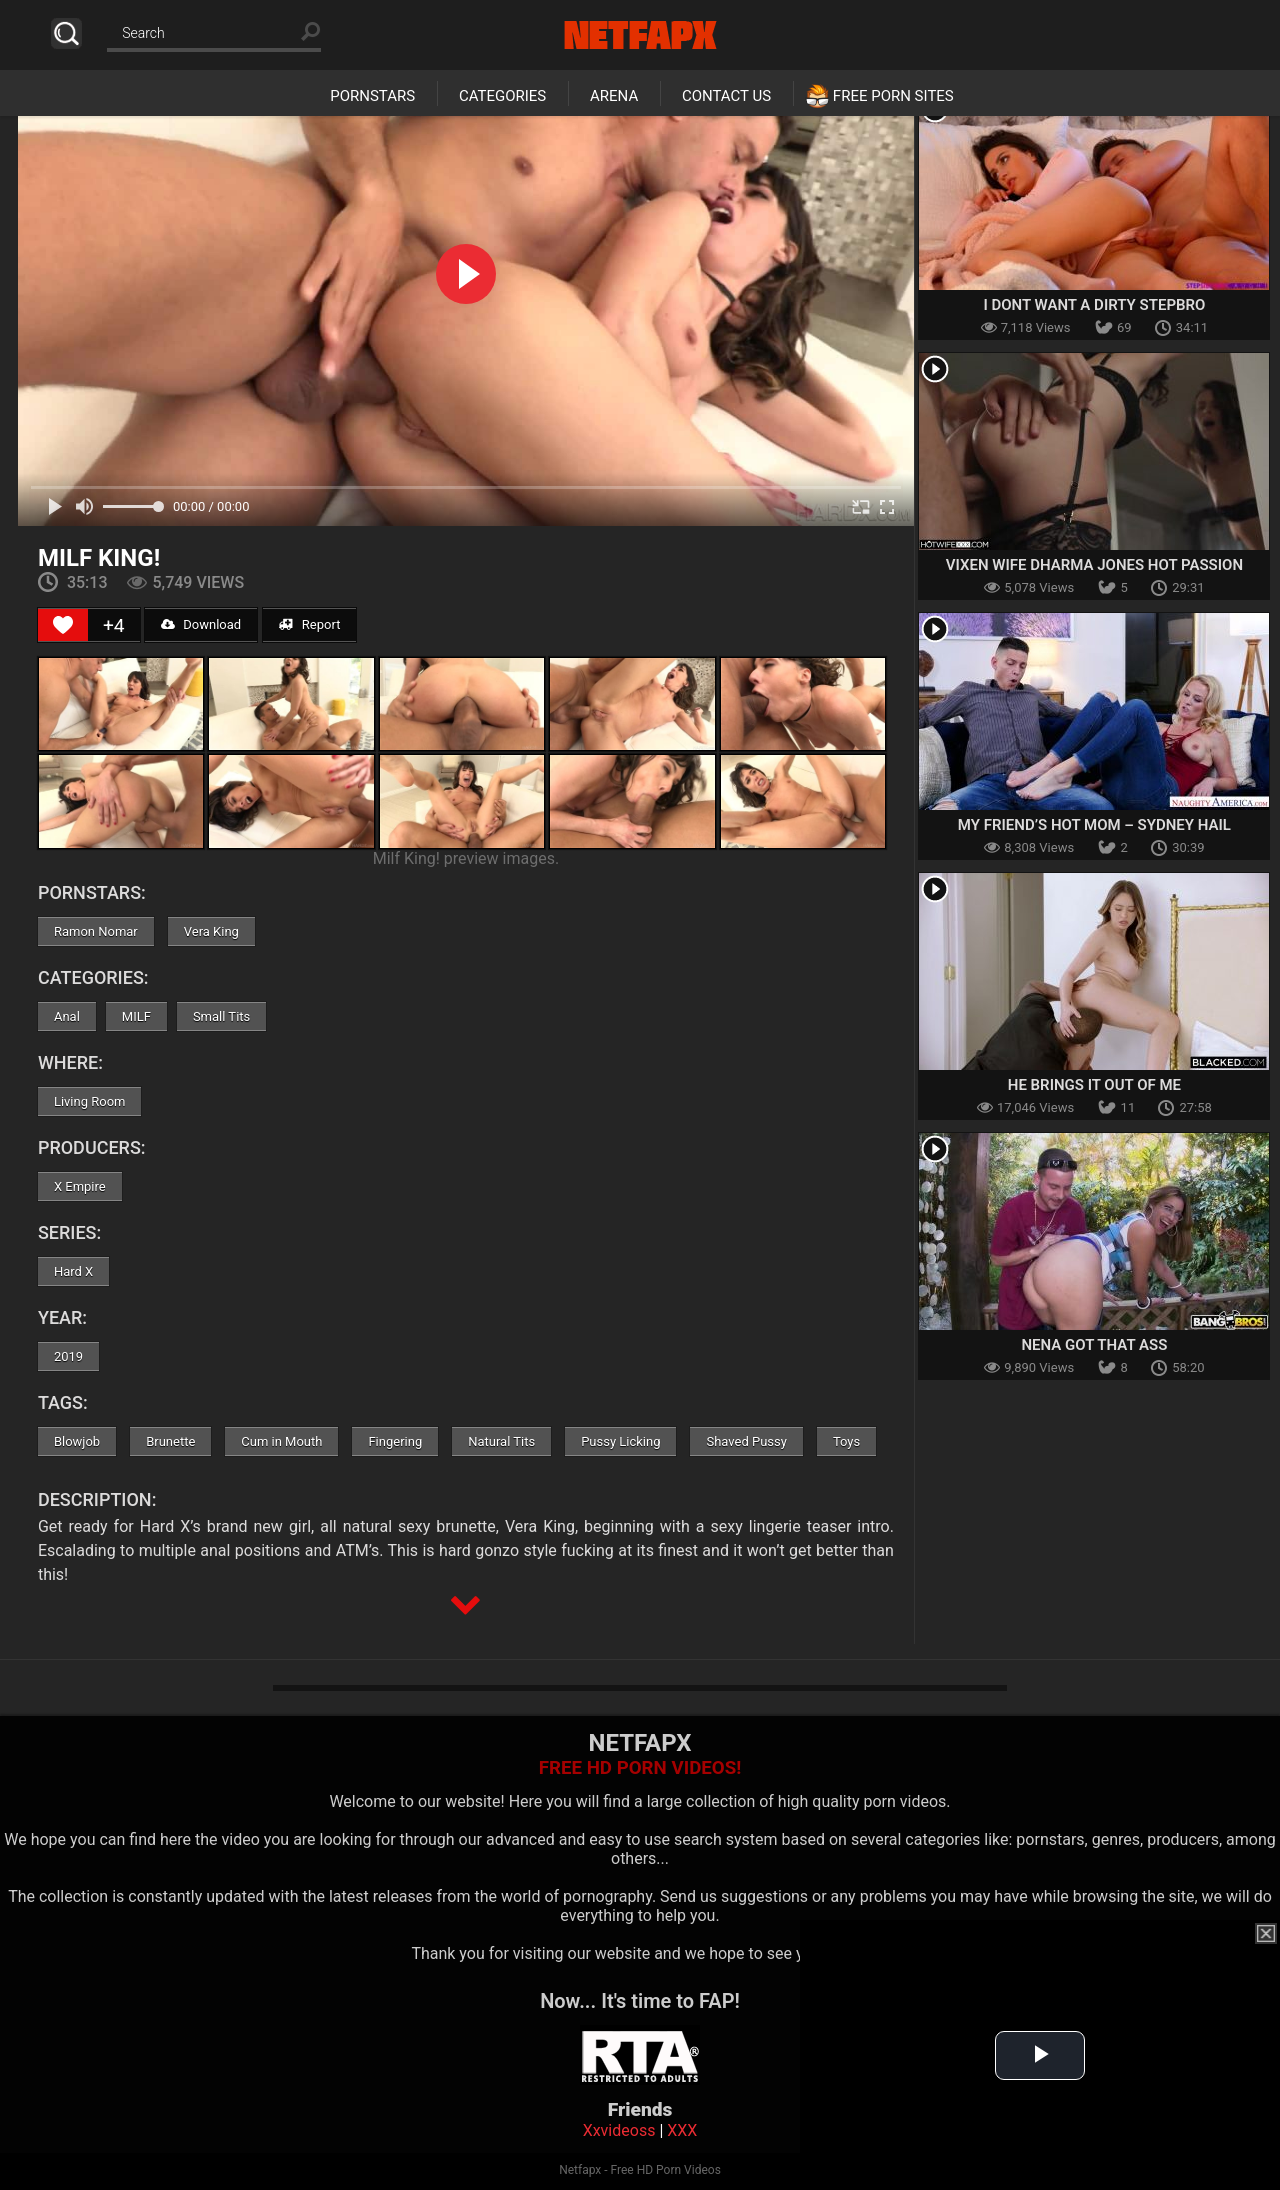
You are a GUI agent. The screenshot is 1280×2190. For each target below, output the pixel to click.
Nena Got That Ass (1094, 1345)
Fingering (395, 1441)
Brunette (170, 1441)
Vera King (211, 931)
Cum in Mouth (281, 1441)
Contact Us (726, 96)
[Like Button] (63, 625)
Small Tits (221, 1016)
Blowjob (77, 1441)
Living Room (90, 1101)
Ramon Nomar (96, 931)
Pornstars (372, 96)
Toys (846, 1441)
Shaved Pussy (746, 1441)
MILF (136, 1016)
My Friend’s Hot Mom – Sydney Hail (1094, 825)
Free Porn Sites (893, 96)
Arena (614, 96)
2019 (68, 1356)
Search (66, 33)
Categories (502, 96)
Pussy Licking (620, 1441)
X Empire (80, 1186)
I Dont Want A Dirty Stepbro (1094, 305)
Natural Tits (501, 1441)
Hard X (73, 1271)
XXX (682, 2130)
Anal (67, 1016)
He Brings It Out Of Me (1094, 1085)
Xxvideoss (619, 2130)
